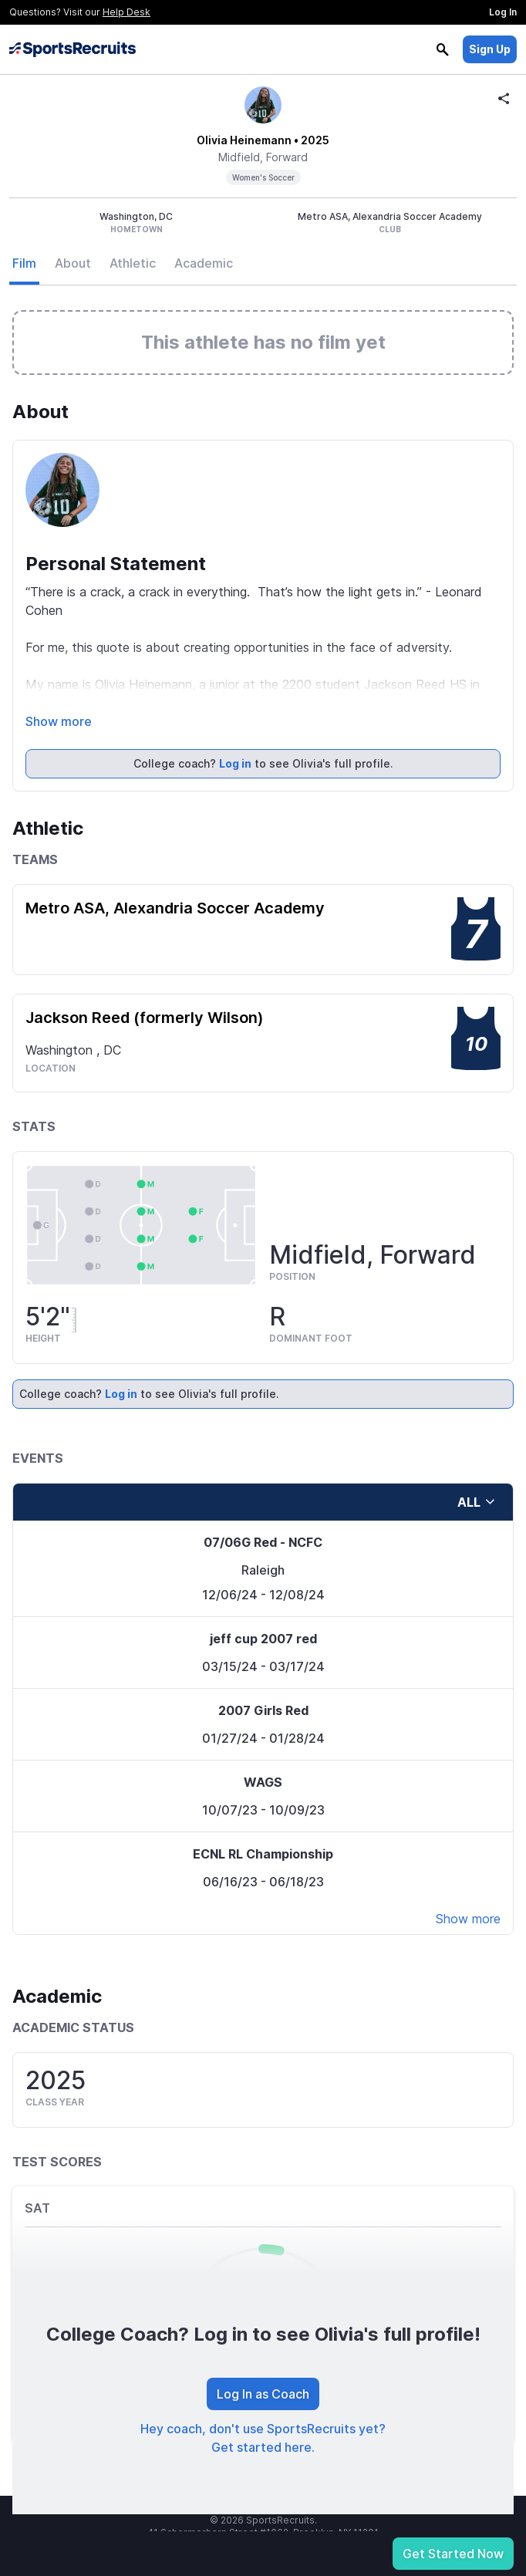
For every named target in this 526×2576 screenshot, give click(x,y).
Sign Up (490, 49)
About (73, 263)
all (476, 1502)
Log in (235, 763)
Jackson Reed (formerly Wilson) (144, 1017)
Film (24, 263)
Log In (503, 12)
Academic (203, 263)
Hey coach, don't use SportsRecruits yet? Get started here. (263, 2438)
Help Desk (126, 12)
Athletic (133, 263)
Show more (58, 721)
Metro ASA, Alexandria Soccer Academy (175, 908)
